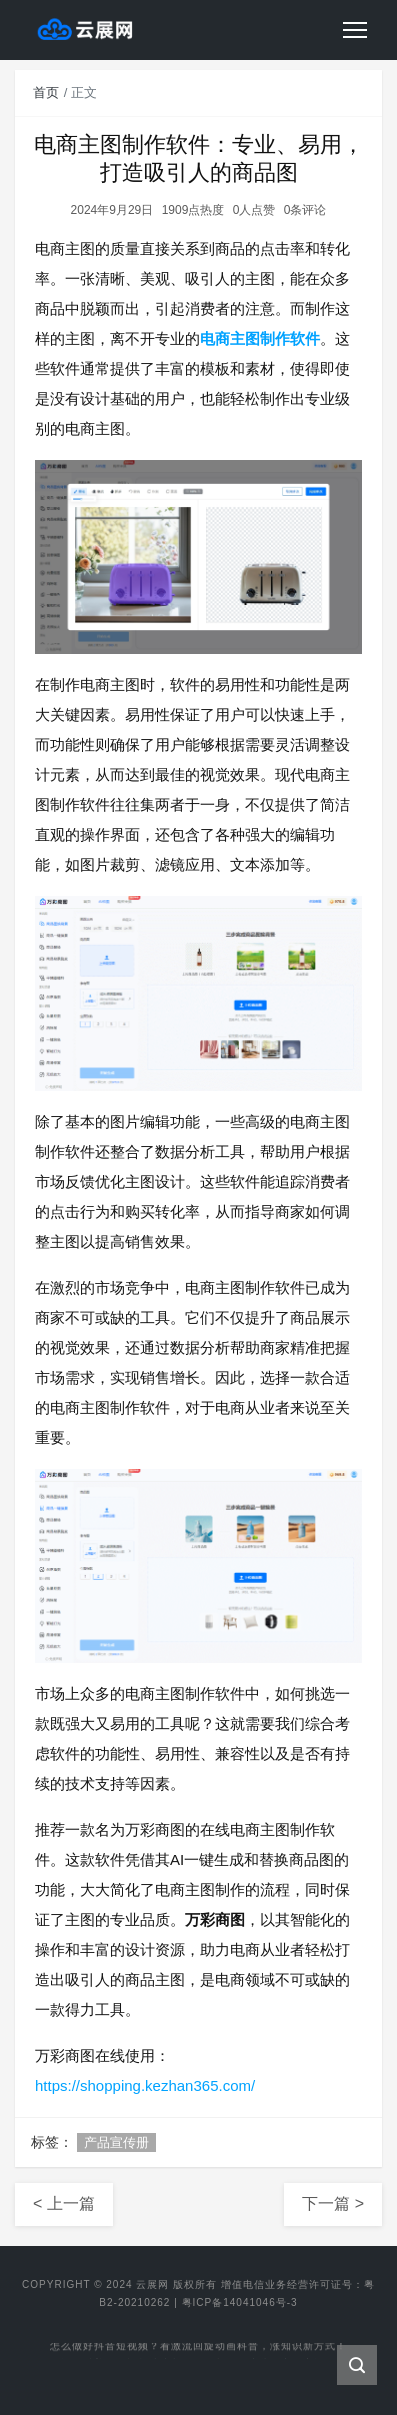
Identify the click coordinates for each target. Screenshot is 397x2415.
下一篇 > (333, 2203)
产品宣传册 (116, 2142)
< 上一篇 (64, 2203)
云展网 (152, 2284)
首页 (46, 92)
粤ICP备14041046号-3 (240, 2302)
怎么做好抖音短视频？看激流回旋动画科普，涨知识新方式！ (198, 2347)
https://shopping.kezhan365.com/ (145, 2085)
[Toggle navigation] (355, 30)
